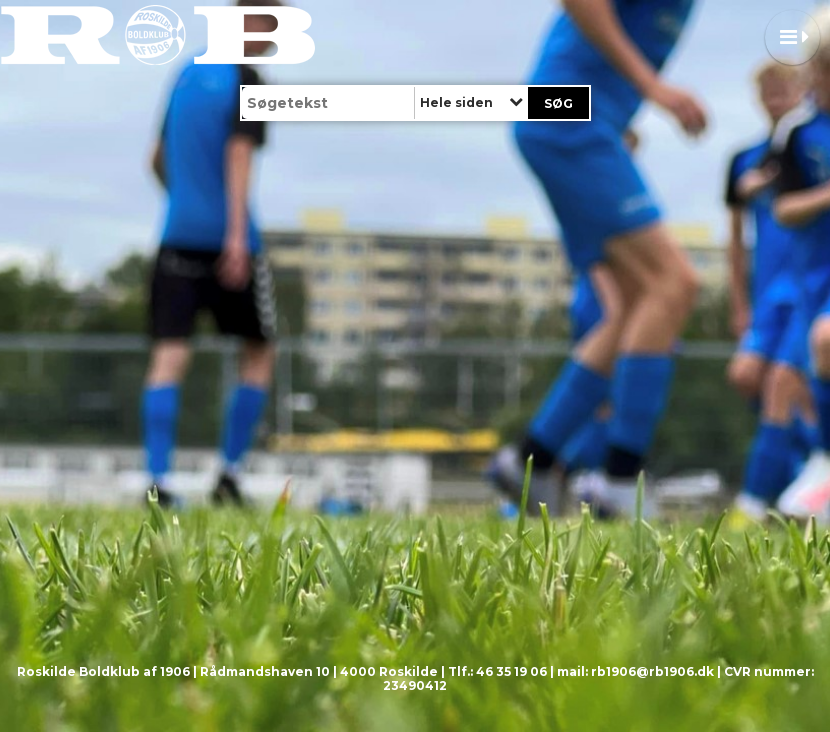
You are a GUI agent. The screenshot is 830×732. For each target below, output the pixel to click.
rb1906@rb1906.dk (652, 671)
